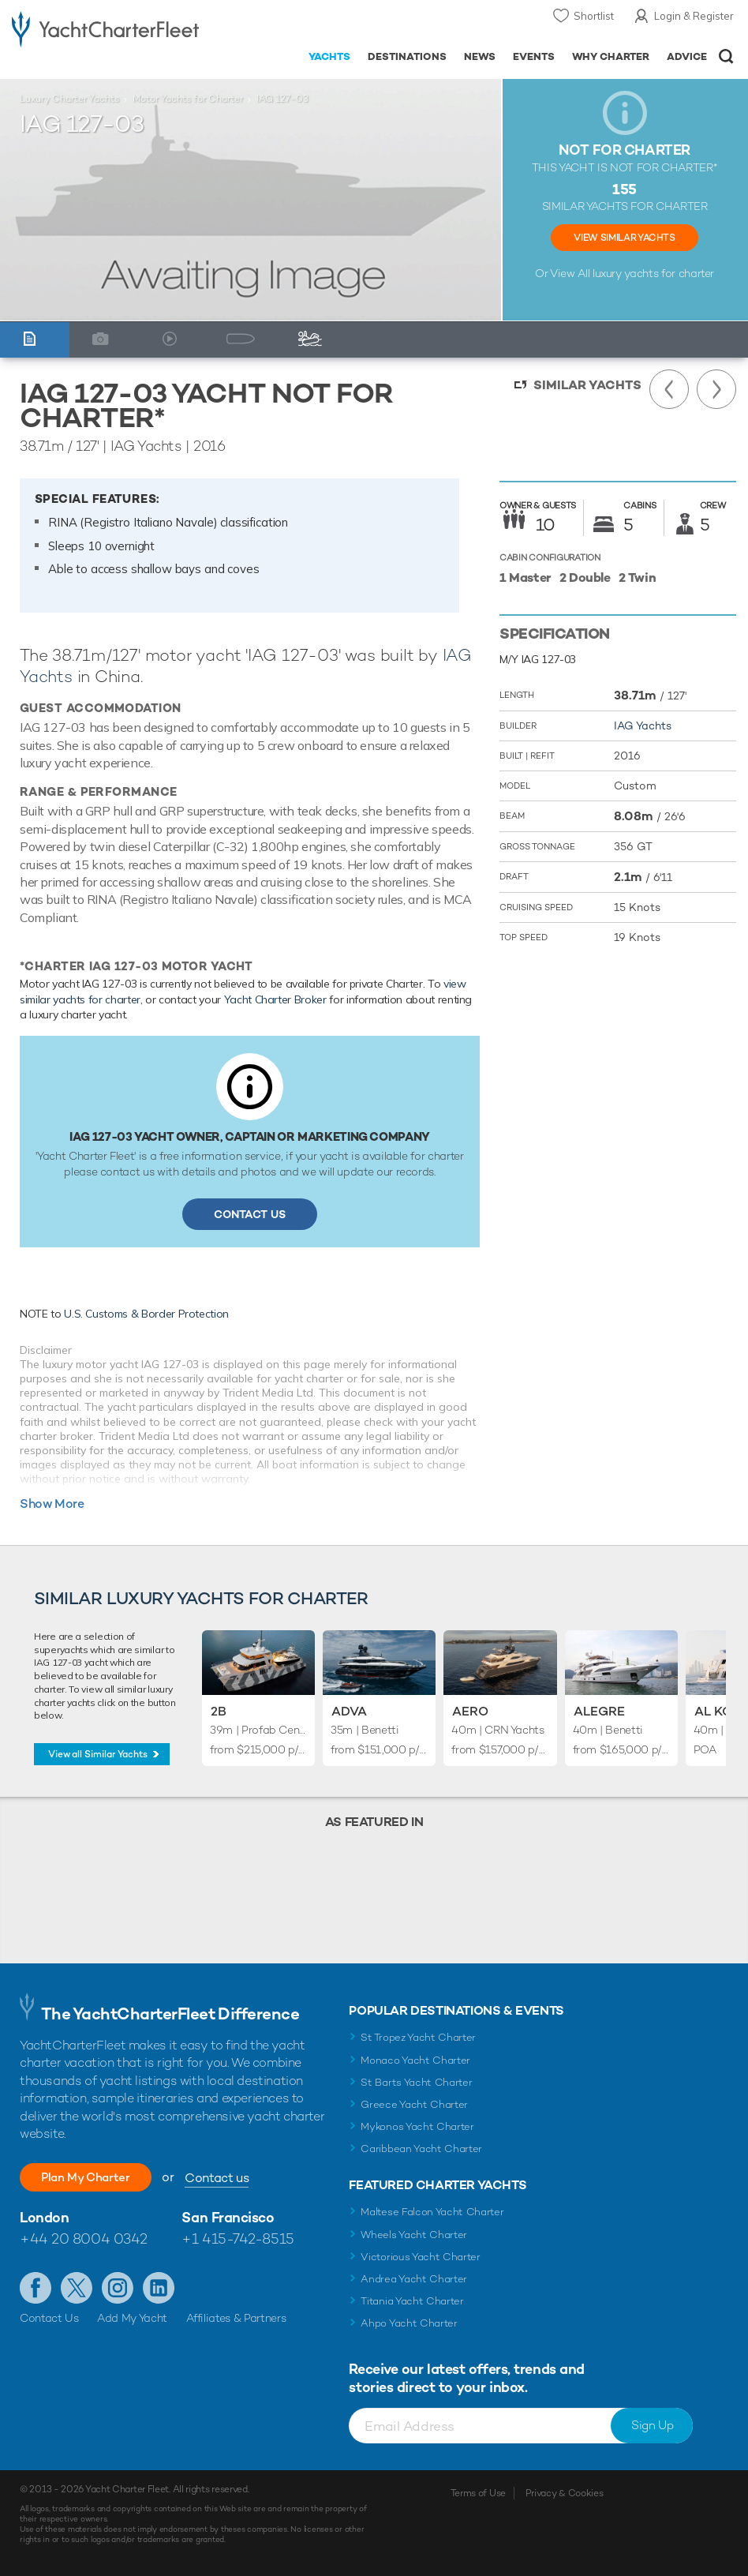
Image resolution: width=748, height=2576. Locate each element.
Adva (349, 1711)
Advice (687, 56)
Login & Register (694, 15)
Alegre (599, 1711)
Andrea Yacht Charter (414, 2278)
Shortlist (594, 15)
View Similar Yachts (624, 237)
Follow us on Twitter (76, 2288)
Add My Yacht (132, 2318)
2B (218, 1711)
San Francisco (227, 2217)
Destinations (407, 56)
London (44, 2217)
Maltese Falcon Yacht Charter (432, 2211)
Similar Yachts (587, 385)
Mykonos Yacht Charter (417, 2126)
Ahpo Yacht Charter (409, 2323)
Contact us (235, 2177)
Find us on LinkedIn (158, 2288)
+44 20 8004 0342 (84, 2238)
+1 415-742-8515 (237, 2238)
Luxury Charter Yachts (69, 98)
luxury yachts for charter (653, 273)
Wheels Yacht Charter (414, 2234)
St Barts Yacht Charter (416, 2082)
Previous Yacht (669, 389)
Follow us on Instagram (117, 2288)
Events (534, 56)
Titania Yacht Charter (412, 2301)
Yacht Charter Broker (275, 999)
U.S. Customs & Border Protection (146, 1314)
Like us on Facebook (35, 2288)
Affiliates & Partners (236, 2318)
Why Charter (611, 56)
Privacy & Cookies (564, 2493)
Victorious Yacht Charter (420, 2256)
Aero (470, 1711)
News (480, 56)
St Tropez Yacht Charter (418, 2037)
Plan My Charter (94, 2177)
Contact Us (250, 1214)
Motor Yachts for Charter (188, 98)
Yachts (329, 56)
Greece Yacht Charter (414, 2104)
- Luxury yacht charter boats (105, 29)
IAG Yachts (642, 725)
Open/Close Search (726, 56)
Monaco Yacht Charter (415, 2060)
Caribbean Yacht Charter (421, 2148)
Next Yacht (716, 389)
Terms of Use (478, 2493)
